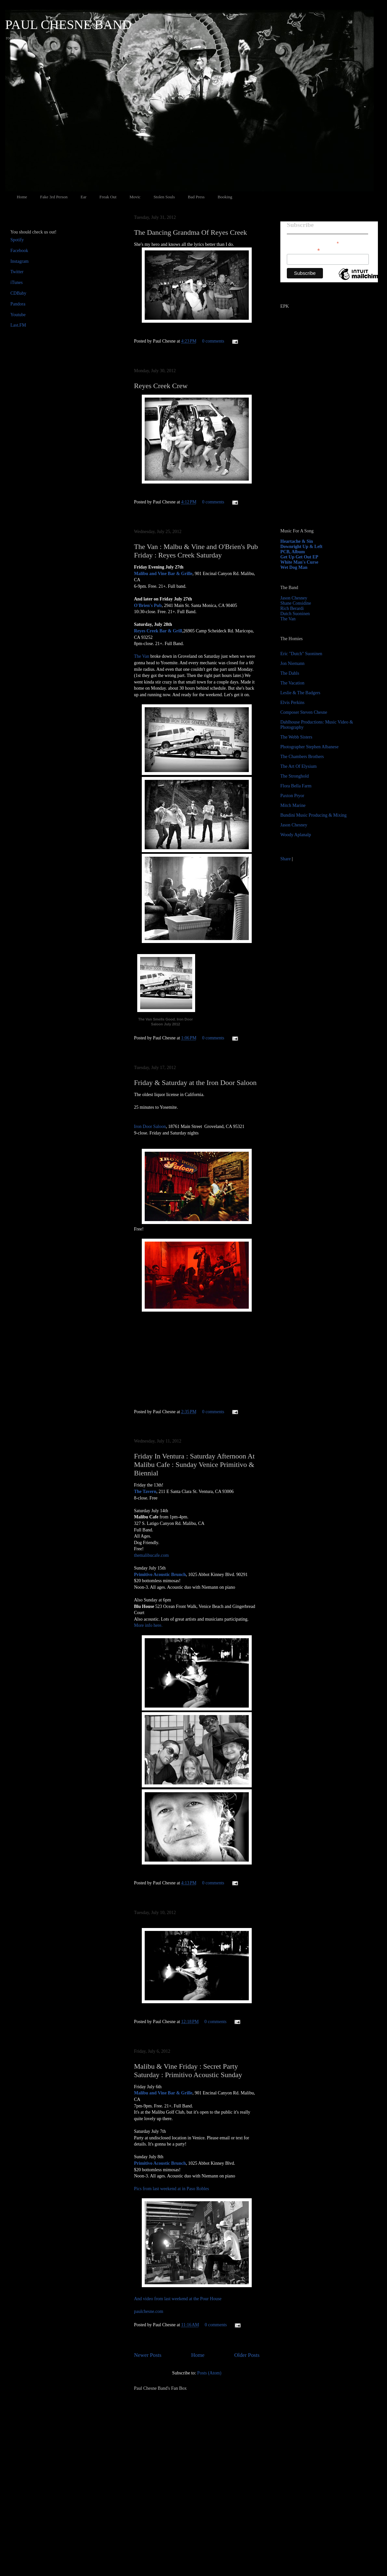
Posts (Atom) (209, 2373)
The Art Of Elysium (298, 766)
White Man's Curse (299, 562)
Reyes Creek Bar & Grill (158, 630)
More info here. (148, 1625)
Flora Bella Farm (296, 785)
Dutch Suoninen (295, 613)
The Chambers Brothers (302, 756)
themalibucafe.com (151, 1555)
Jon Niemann (292, 663)
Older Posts (247, 2355)
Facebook (19, 250)
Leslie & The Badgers (300, 692)
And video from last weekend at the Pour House (177, 2298)
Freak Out (108, 196)
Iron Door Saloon (150, 1126)
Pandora (17, 304)
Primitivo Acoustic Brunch (160, 1574)
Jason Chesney (293, 598)
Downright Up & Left (301, 546)
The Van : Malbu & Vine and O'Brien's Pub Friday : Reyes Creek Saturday (196, 550)
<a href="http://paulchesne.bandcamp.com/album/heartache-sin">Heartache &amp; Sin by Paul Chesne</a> (321, 449)
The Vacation (292, 683)
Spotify (17, 239)
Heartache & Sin (296, 541)
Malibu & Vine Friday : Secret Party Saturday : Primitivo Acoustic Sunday (188, 2070)
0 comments (213, 341)
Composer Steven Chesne (303, 712)
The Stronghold (294, 776)
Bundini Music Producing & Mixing (313, 815)
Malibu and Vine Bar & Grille (163, 573)
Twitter (16, 271)
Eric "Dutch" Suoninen (301, 653)
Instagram (19, 261)
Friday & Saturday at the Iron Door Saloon (195, 1082)
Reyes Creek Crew (161, 386)
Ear (84, 196)
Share (285, 858)
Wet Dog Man (293, 567)
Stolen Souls (164, 196)
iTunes (16, 282)
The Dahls (289, 673)
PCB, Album (292, 551)
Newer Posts (147, 2355)
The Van (141, 656)
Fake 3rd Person (54, 196)
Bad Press (196, 196)
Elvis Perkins (292, 702)
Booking (225, 196)
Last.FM (18, 325)
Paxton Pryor (292, 795)
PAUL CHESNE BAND (68, 24)
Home (22, 196)
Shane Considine (295, 603)
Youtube (18, 314)
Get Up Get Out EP (299, 557)
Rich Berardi (292, 608)
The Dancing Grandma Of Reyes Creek (190, 232)
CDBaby (18, 293)
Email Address (303, 250)
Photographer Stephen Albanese (309, 746)
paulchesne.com (148, 2311)
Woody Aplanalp (295, 834)
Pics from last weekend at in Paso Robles (171, 2188)
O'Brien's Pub (148, 605)
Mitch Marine (292, 805)
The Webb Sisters (296, 737)
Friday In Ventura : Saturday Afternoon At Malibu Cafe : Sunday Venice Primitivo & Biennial (194, 1464)
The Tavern (145, 1491)
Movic (134, 196)
